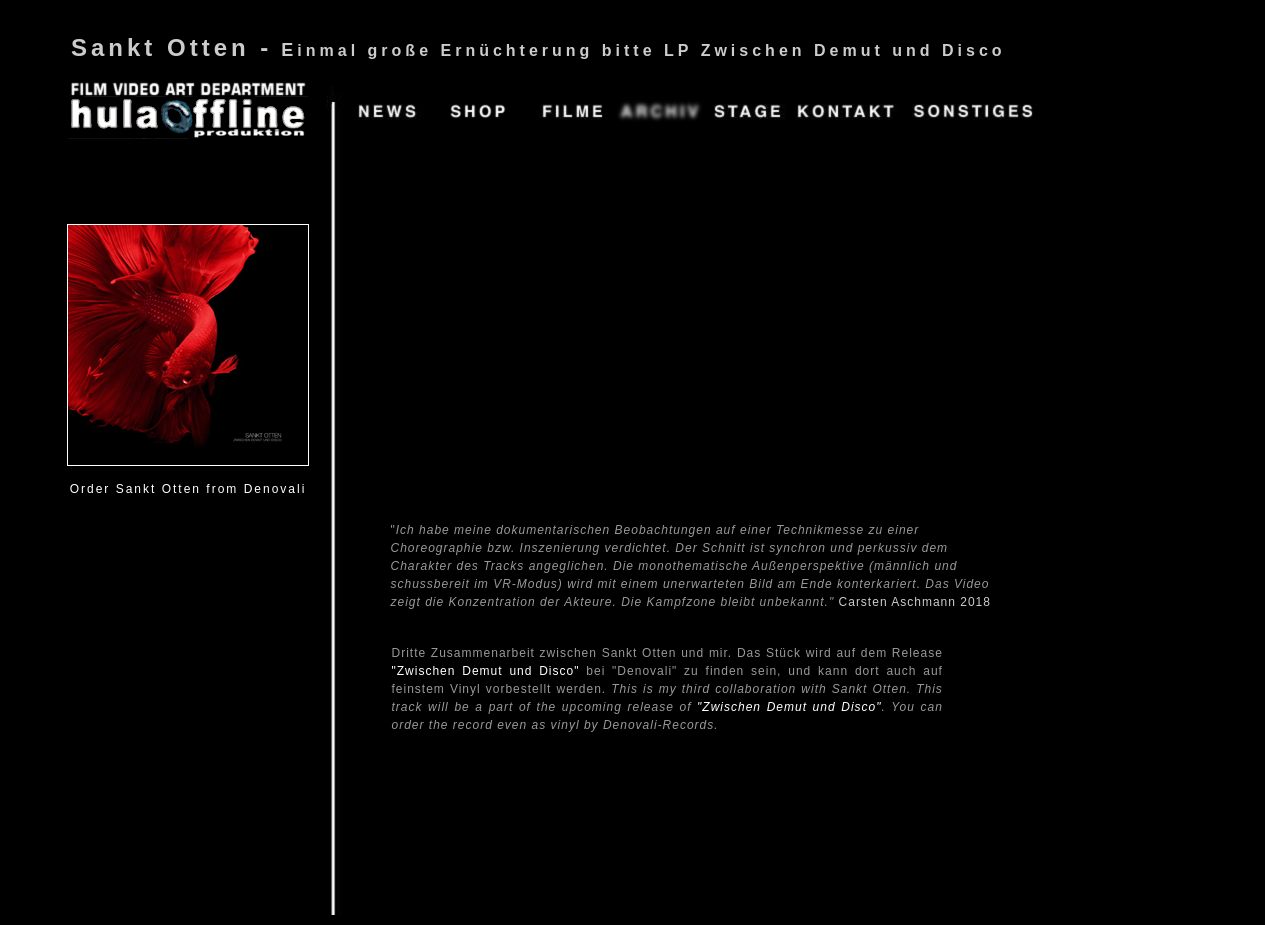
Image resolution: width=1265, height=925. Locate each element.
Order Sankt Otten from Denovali (188, 489)
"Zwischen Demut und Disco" (485, 671)
